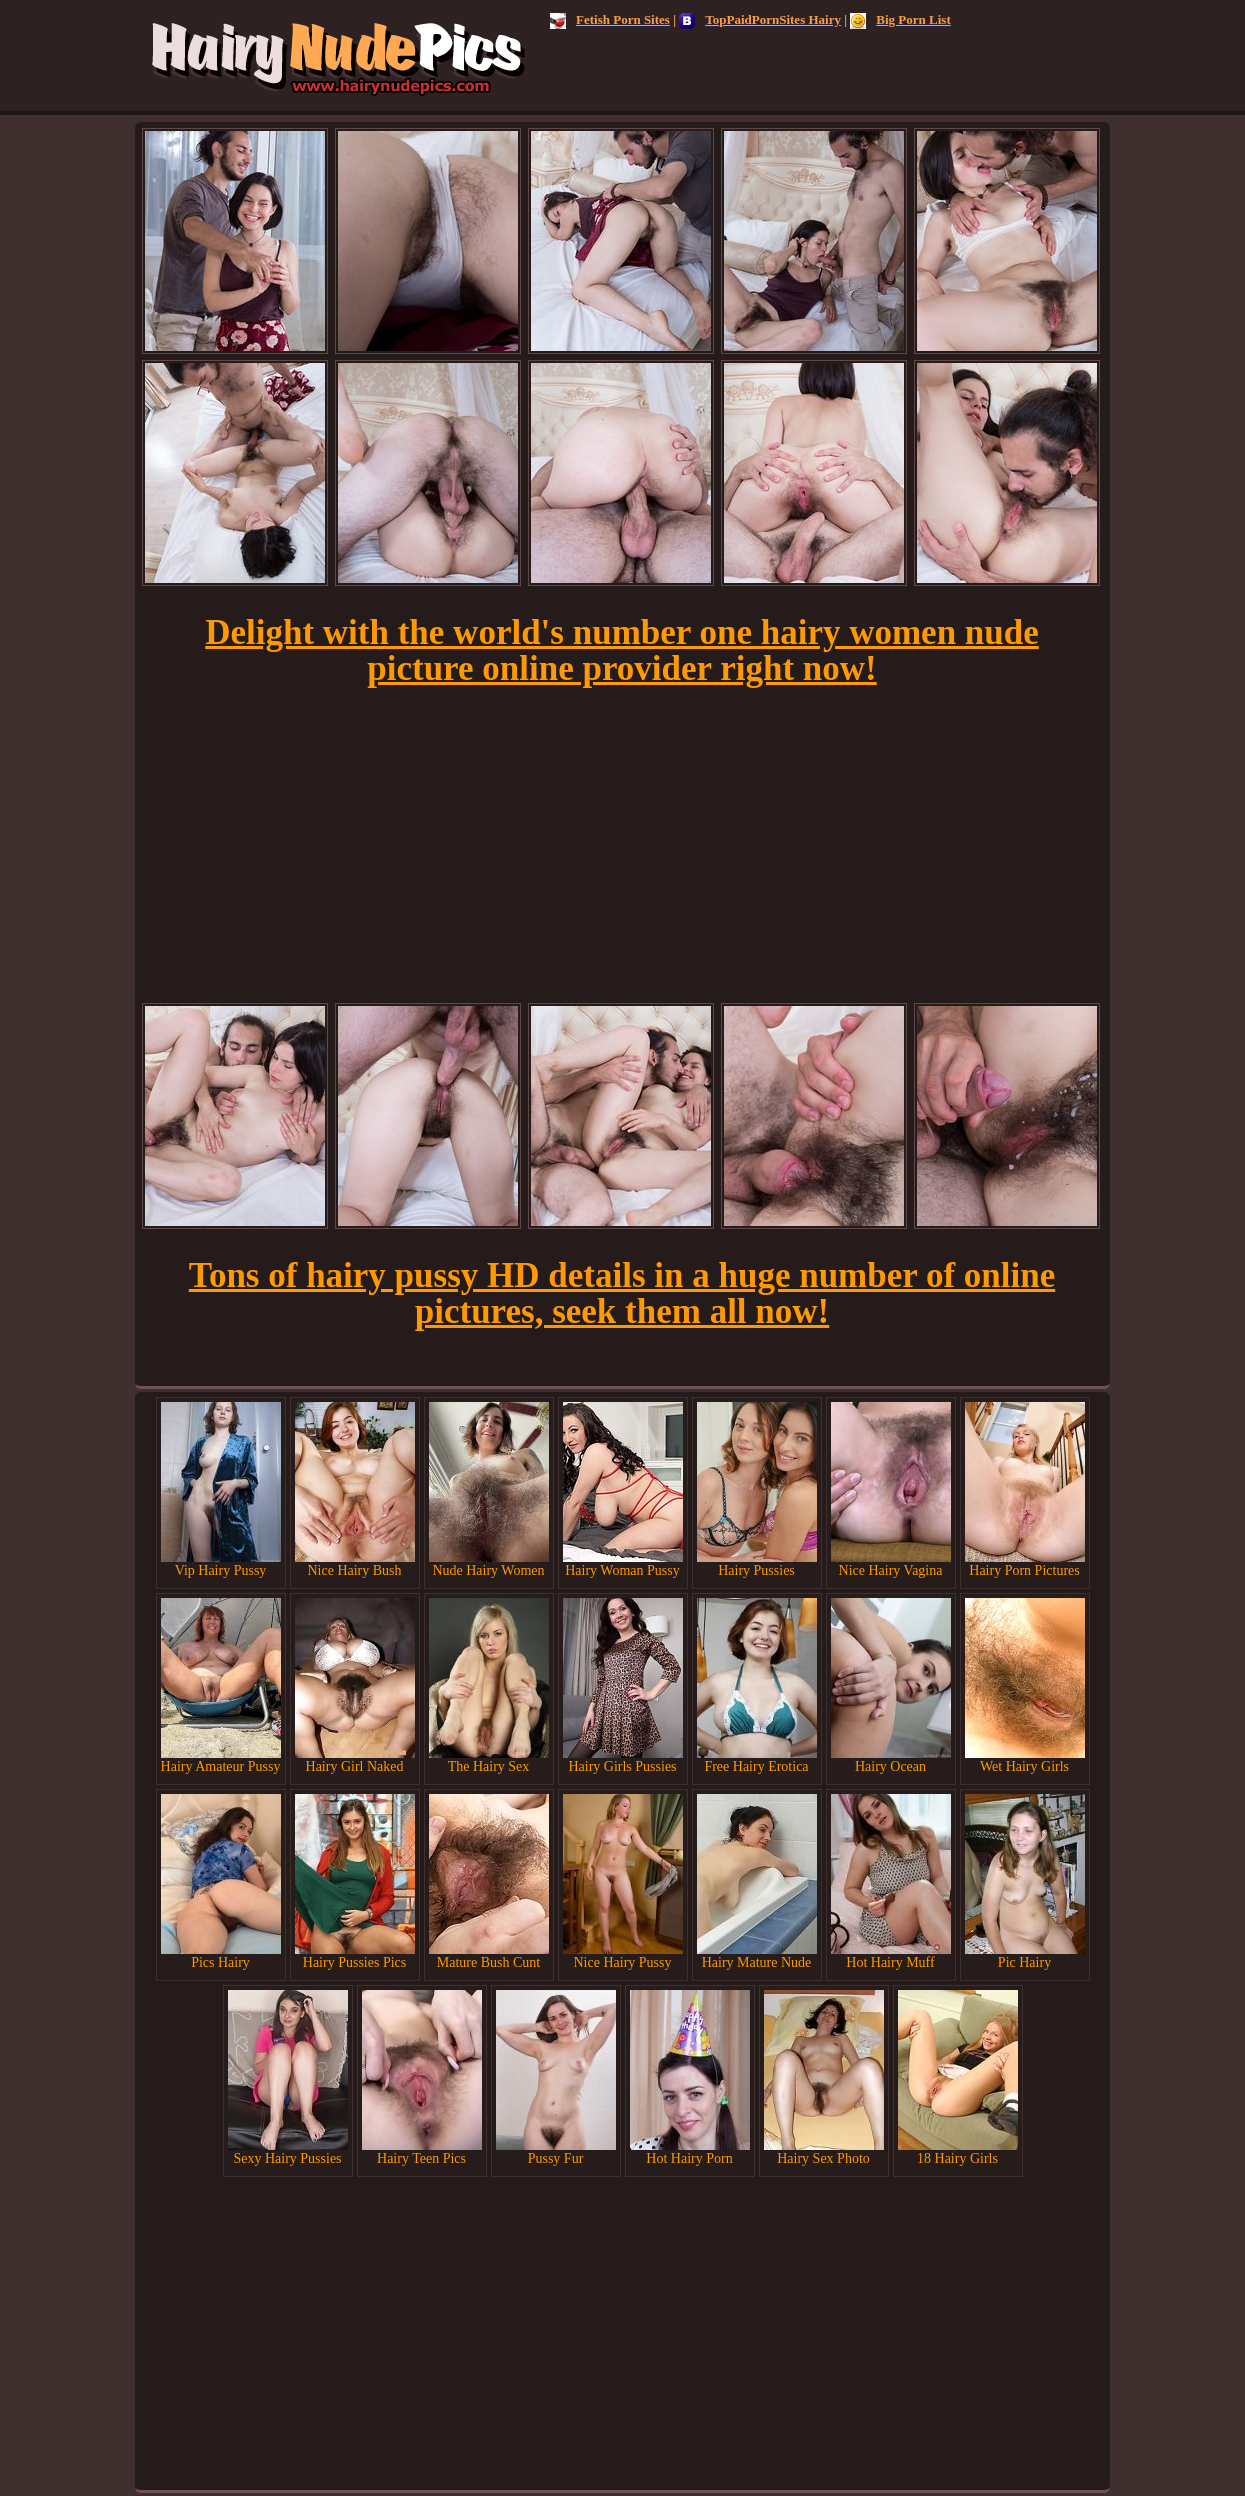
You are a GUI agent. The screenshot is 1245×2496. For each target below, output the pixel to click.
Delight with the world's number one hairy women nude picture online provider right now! (622, 650)
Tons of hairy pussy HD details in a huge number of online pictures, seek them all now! (622, 1293)
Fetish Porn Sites (610, 19)
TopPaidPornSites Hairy (760, 19)
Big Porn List (900, 19)
